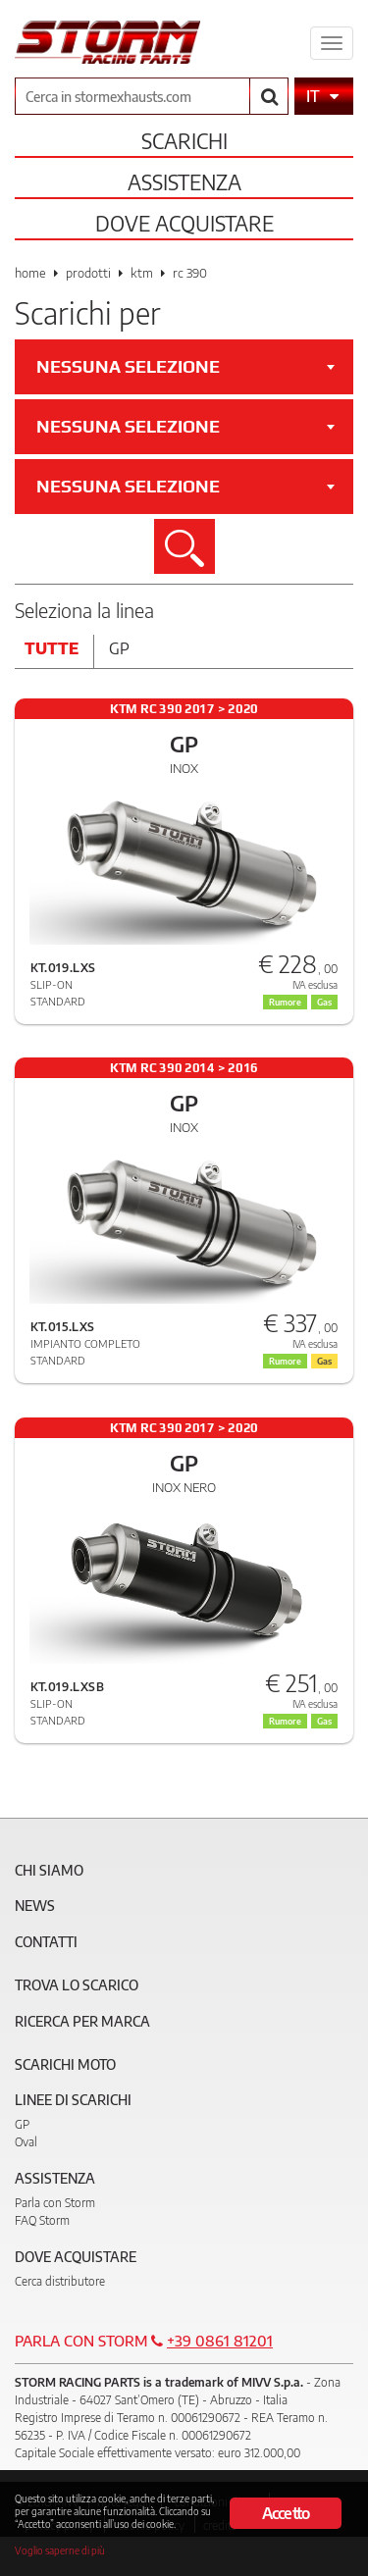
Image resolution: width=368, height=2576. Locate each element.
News (35, 1905)
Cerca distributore (60, 2281)
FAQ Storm (42, 2220)
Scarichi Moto (65, 2064)
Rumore (285, 1002)
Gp (119, 648)
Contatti (46, 1941)
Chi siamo (49, 1870)
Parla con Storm (55, 2202)
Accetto (285, 2513)
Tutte (52, 648)
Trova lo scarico (76, 1985)
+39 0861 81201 (220, 2340)
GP (22, 2124)
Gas (324, 1002)
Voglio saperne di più (60, 2550)
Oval (26, 2142)
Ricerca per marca (82, 2021)
